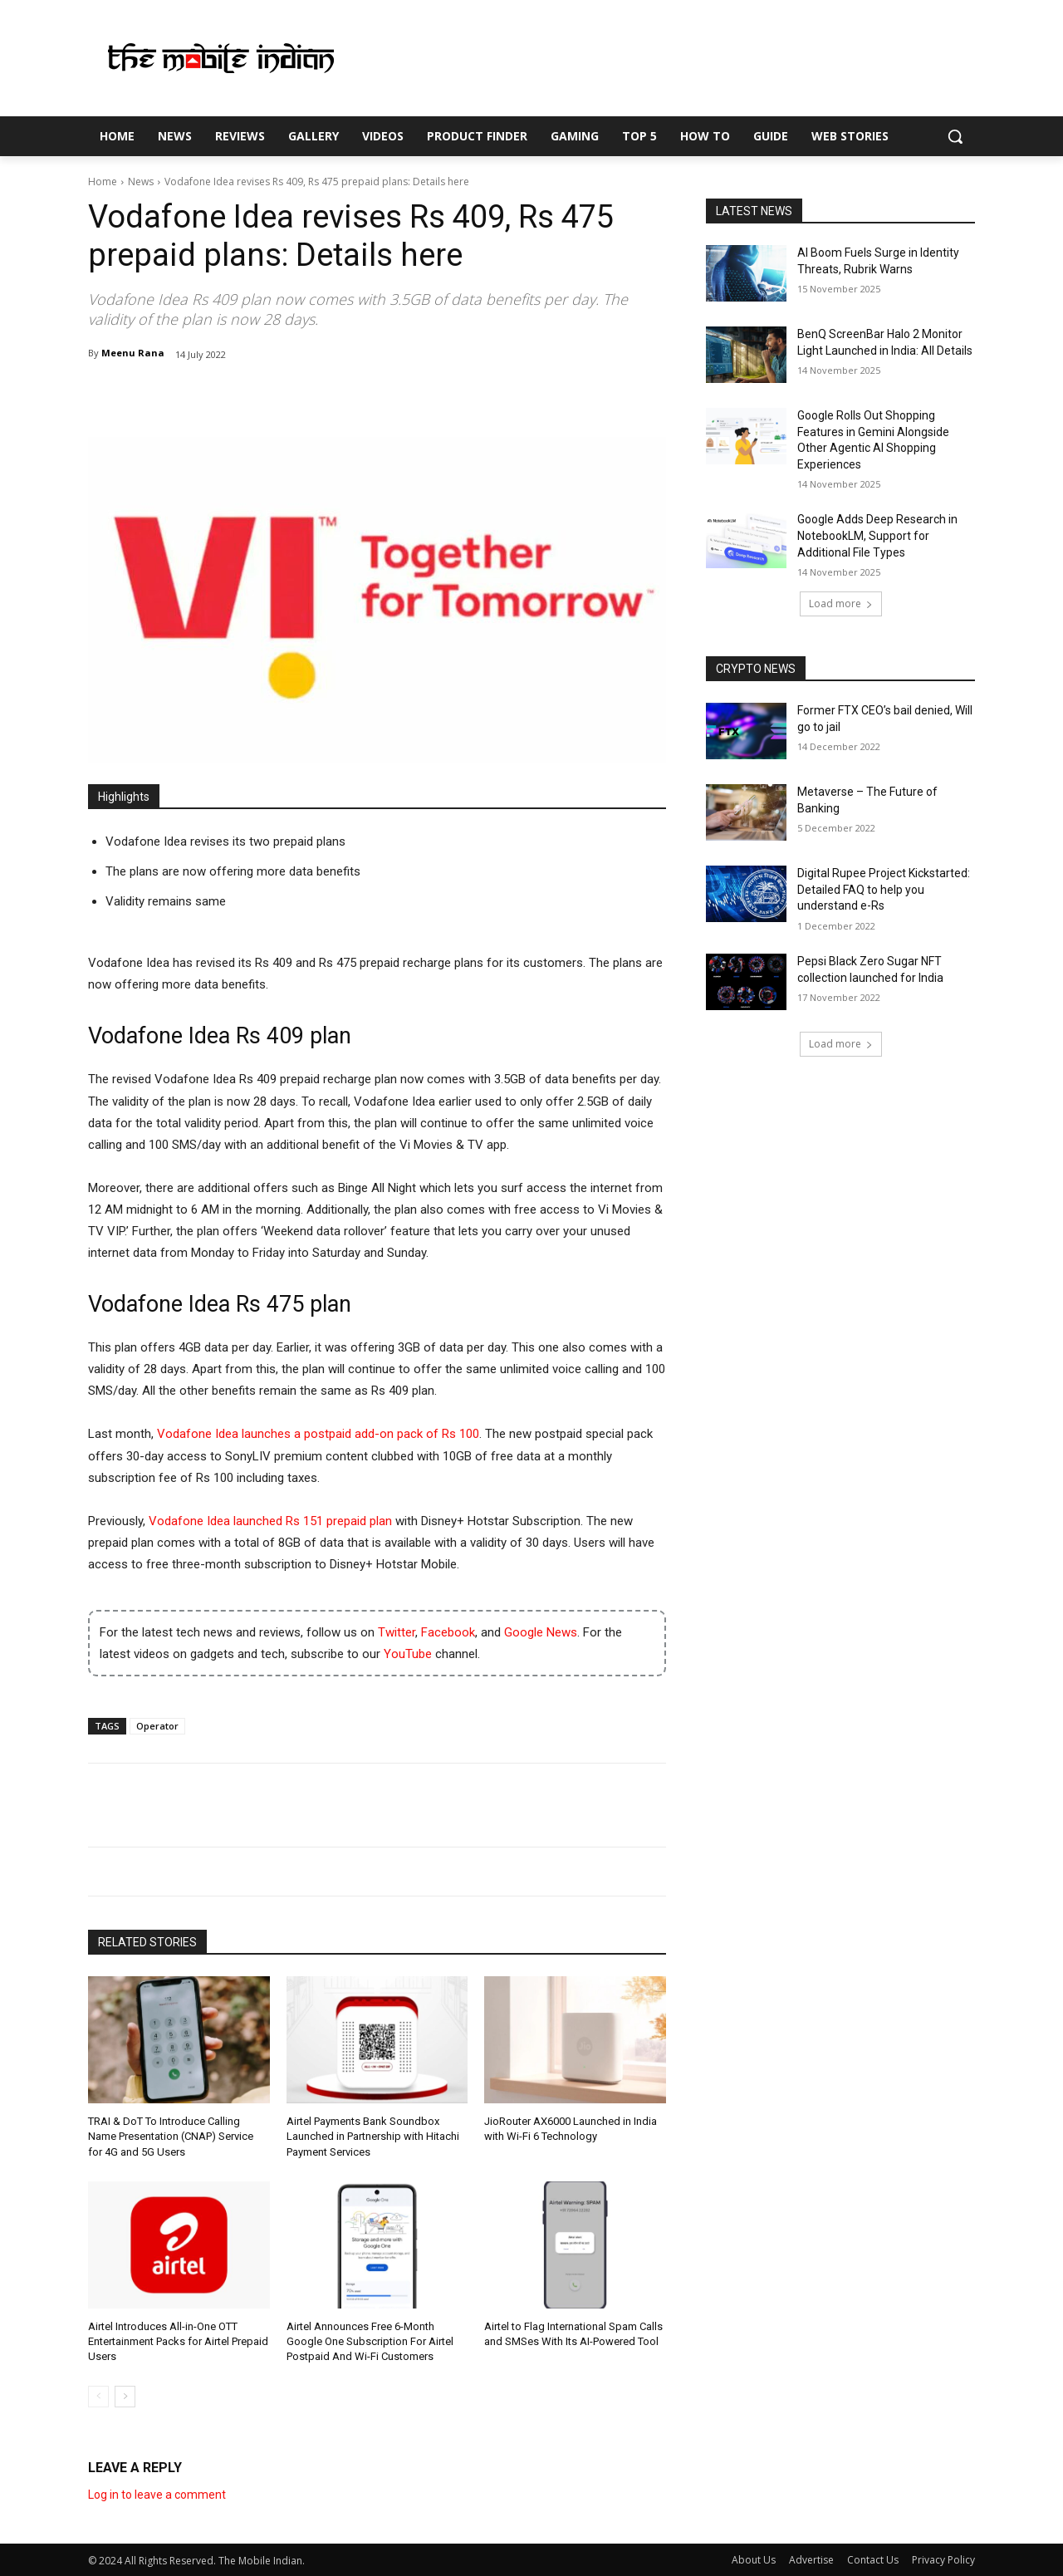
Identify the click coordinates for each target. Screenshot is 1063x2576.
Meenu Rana (132, 352)
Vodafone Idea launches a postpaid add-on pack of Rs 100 (318, 1433)
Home (102, 181)
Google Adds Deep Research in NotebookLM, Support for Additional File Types (877, 535)
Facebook (448, 1632)
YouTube (408, 1653)
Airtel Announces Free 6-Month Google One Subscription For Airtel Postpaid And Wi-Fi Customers (370, 2341)
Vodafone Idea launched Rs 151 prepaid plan (270, 1521)
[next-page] (125, 2396)
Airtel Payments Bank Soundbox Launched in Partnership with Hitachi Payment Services (373, 2136)
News (141, 181)
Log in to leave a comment (157, 2494)
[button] (955, 136)
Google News (540, 1632)
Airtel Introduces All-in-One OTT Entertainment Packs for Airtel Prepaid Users (178, 2341)
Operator (157, 1726)
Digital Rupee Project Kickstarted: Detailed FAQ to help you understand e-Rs (883, 889)
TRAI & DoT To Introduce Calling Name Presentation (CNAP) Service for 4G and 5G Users (170, 2136)
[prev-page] (98, 2396)
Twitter (396, 1632)
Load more (841, 603)
